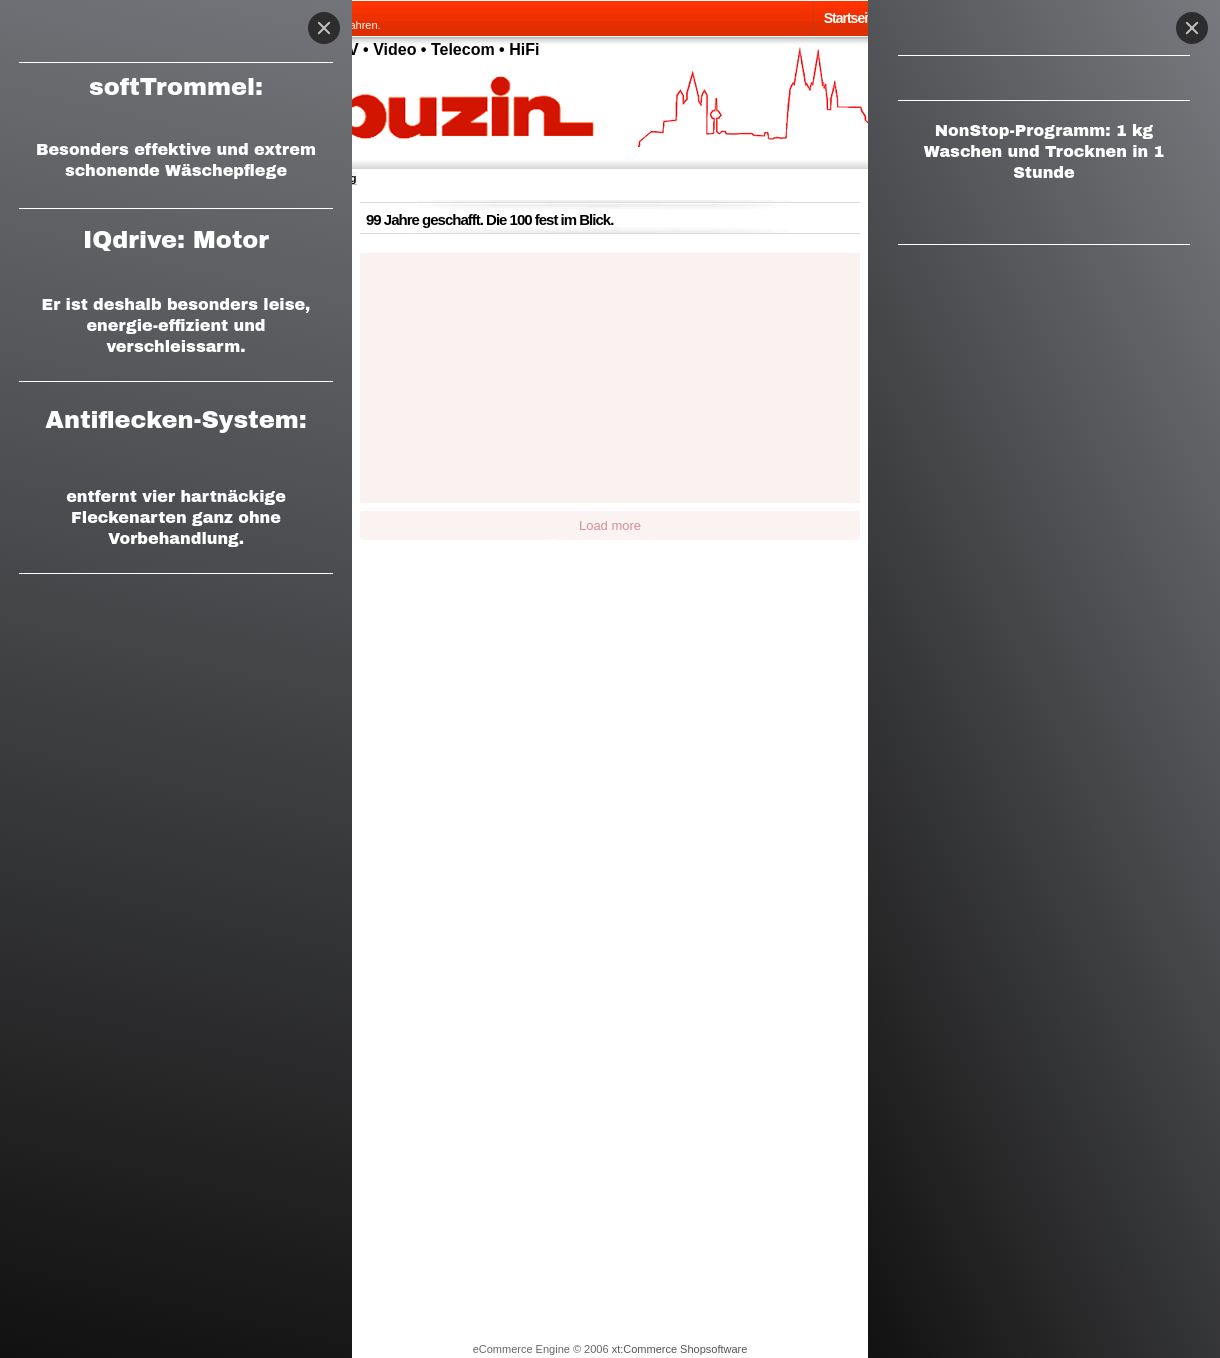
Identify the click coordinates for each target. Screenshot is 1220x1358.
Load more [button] (610, 525)
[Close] (1192, 28)
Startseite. (852, 18)
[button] (422, 315)
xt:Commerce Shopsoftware (680, 1349)
